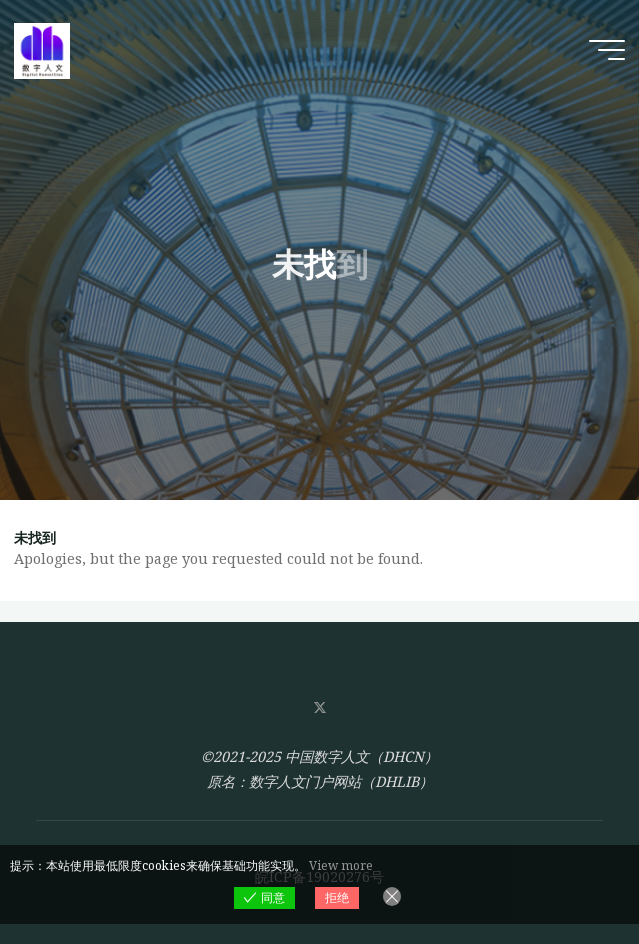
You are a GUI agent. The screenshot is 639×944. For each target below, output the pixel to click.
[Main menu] (607, 50)
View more (341, 865)
